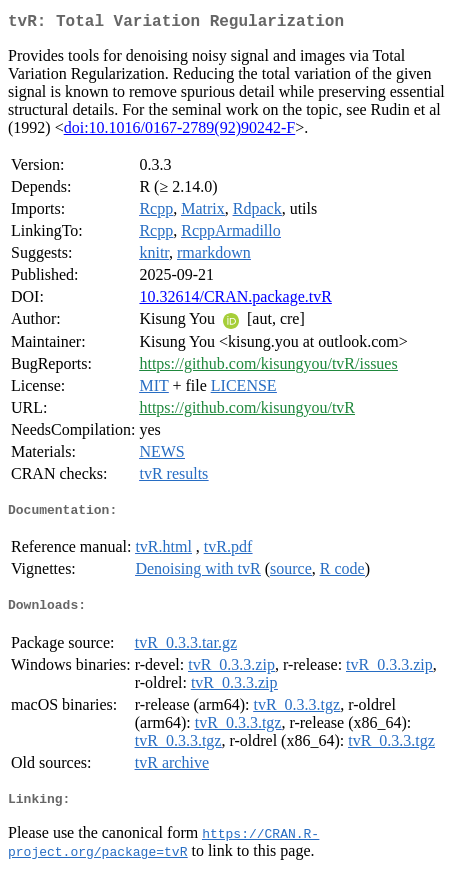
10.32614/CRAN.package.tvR (235, 300)
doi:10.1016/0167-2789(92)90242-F (180, 131)
